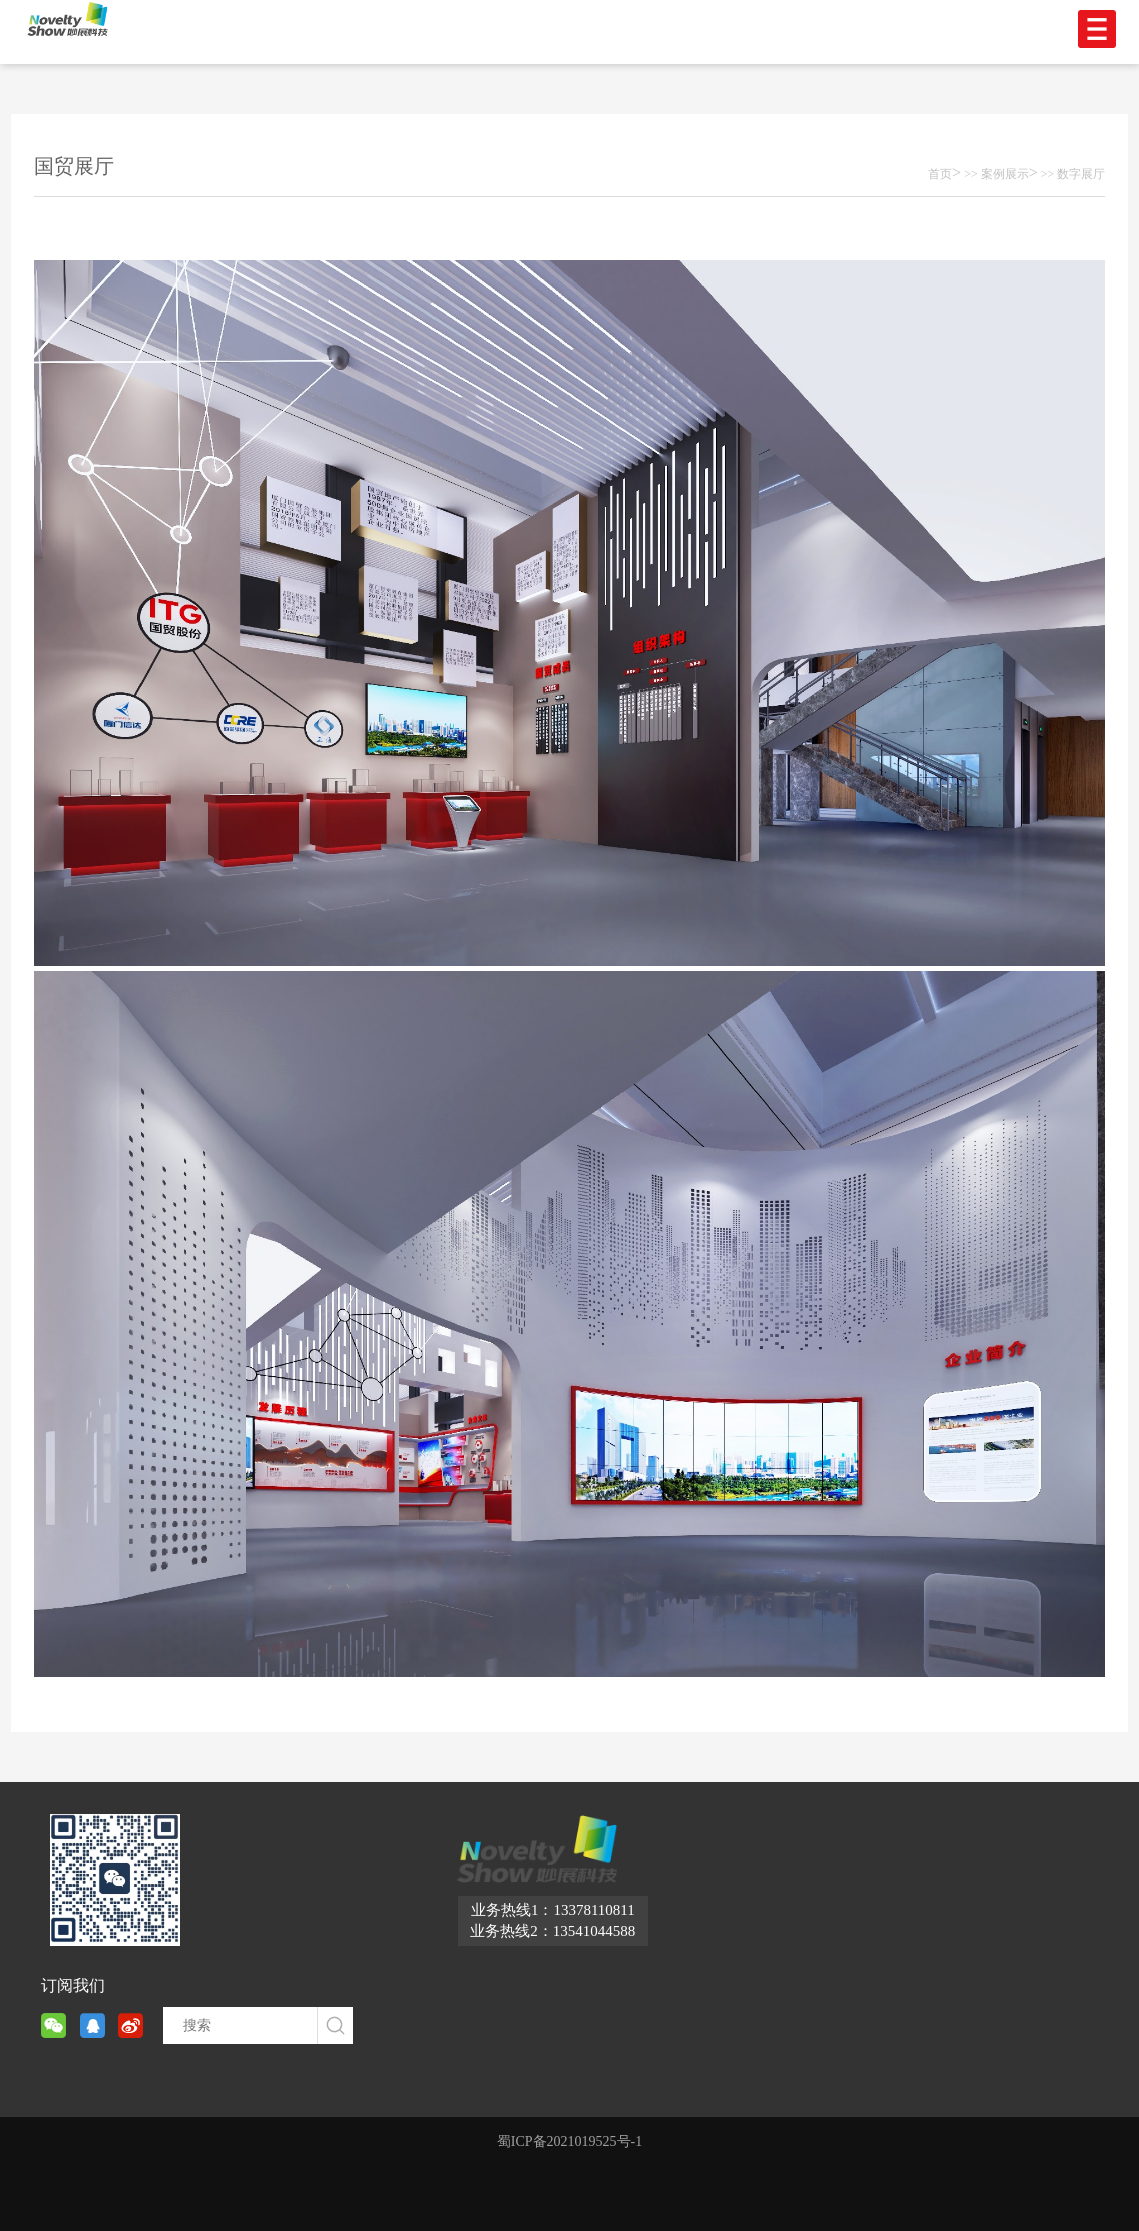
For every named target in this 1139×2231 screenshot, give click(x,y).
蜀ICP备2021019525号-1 (569, 2141)
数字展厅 (1081, 174)
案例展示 (1005, 174)
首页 (940, 174)
